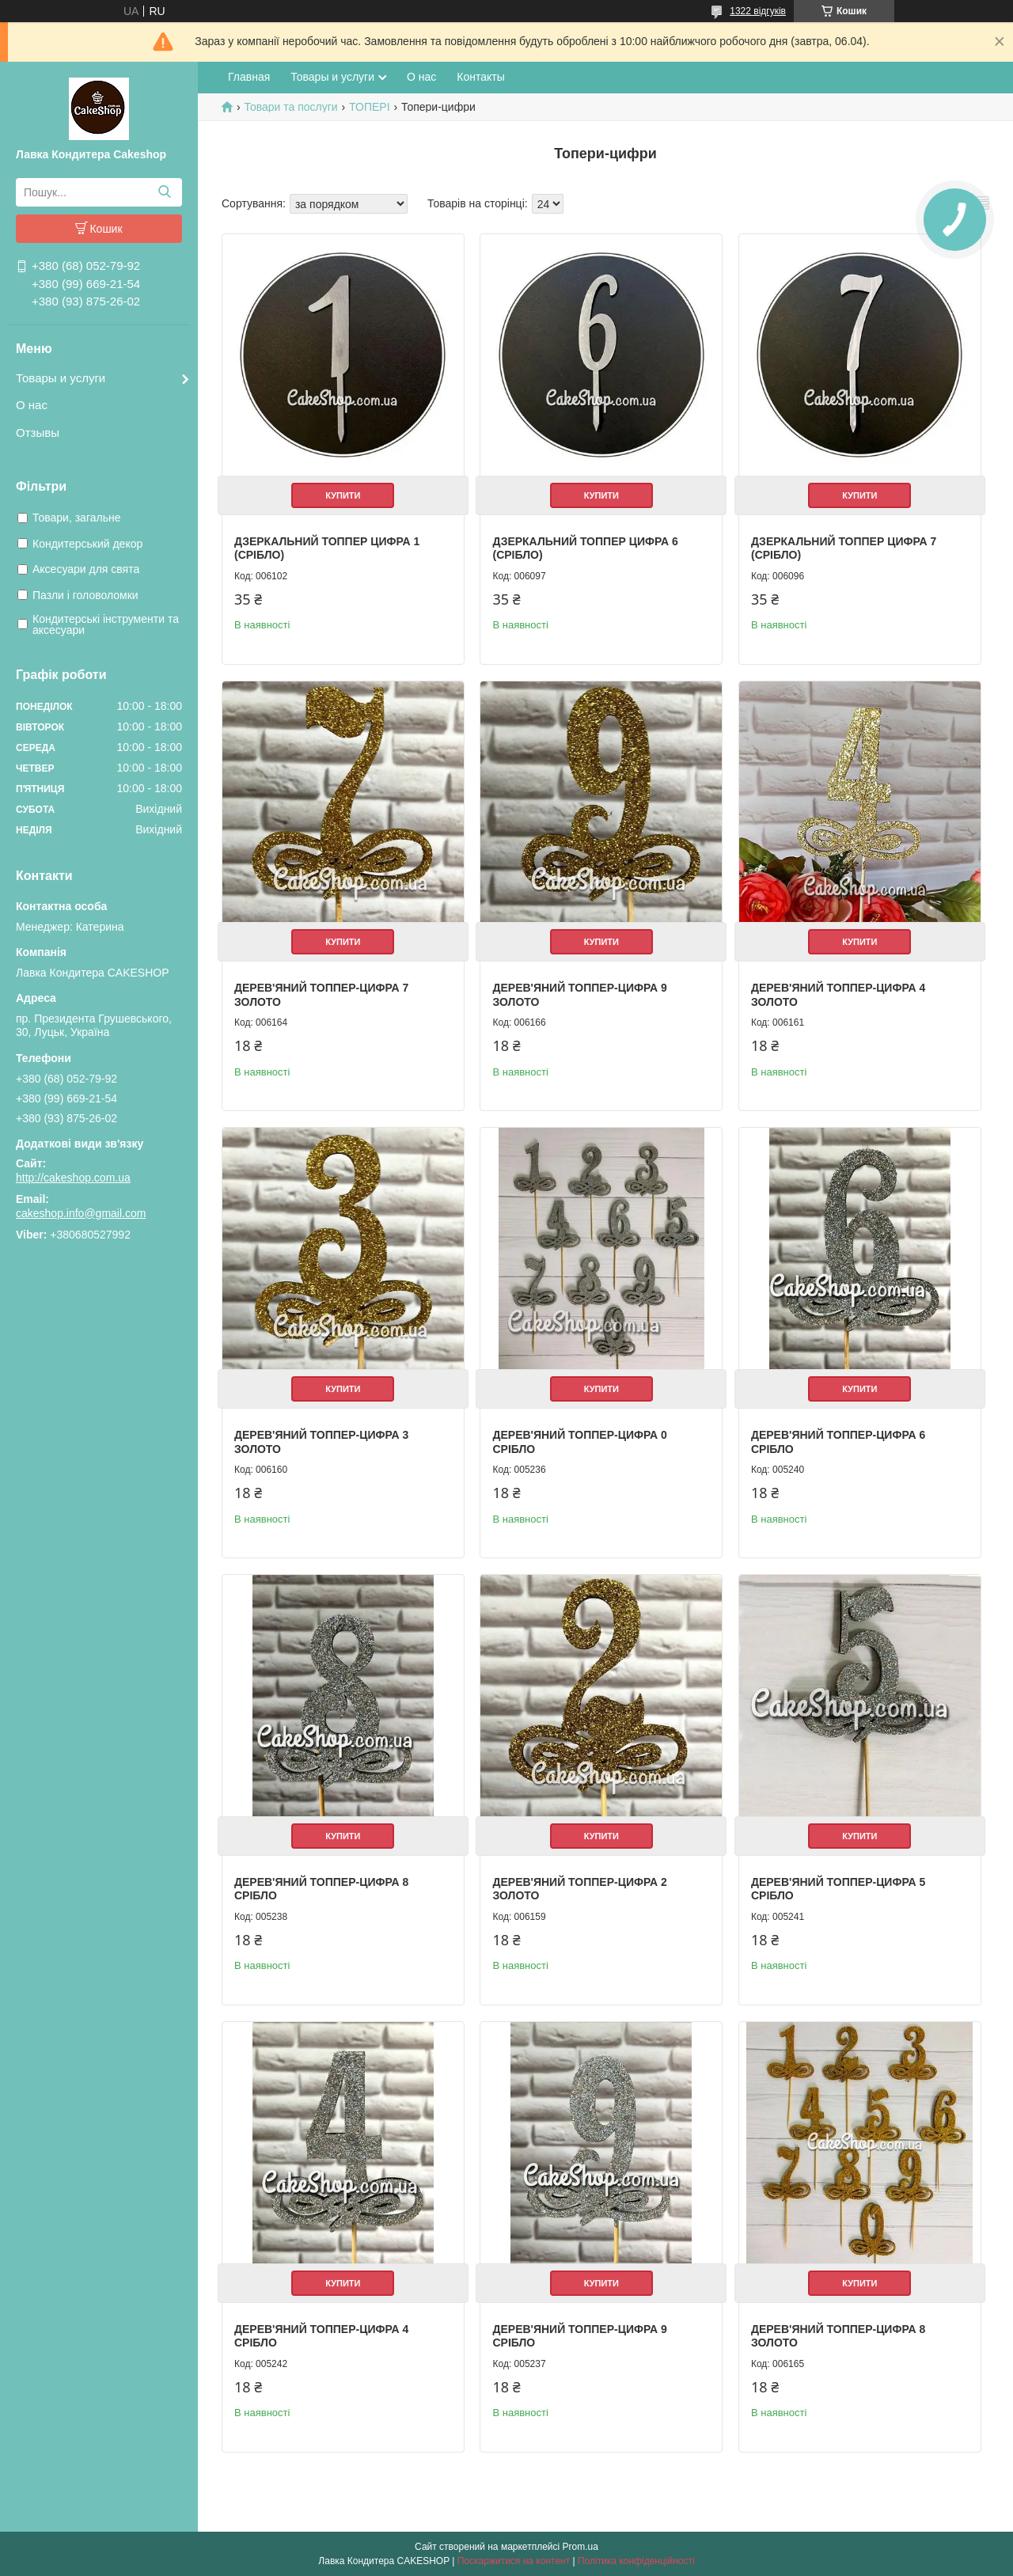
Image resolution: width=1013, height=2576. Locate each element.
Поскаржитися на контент (513, 2561)
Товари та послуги (290, 106)
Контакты (480, 76)
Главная (249, 76)
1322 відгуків (758, 11)
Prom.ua (580, 2546)
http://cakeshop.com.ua (73, 1177)
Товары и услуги (60, 378)
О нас (31, 405)
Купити (342, 495)
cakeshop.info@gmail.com (81, 1213)
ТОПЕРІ (369, 106)
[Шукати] (164, 192)
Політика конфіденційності (636, 2561)
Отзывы (37, 432)
